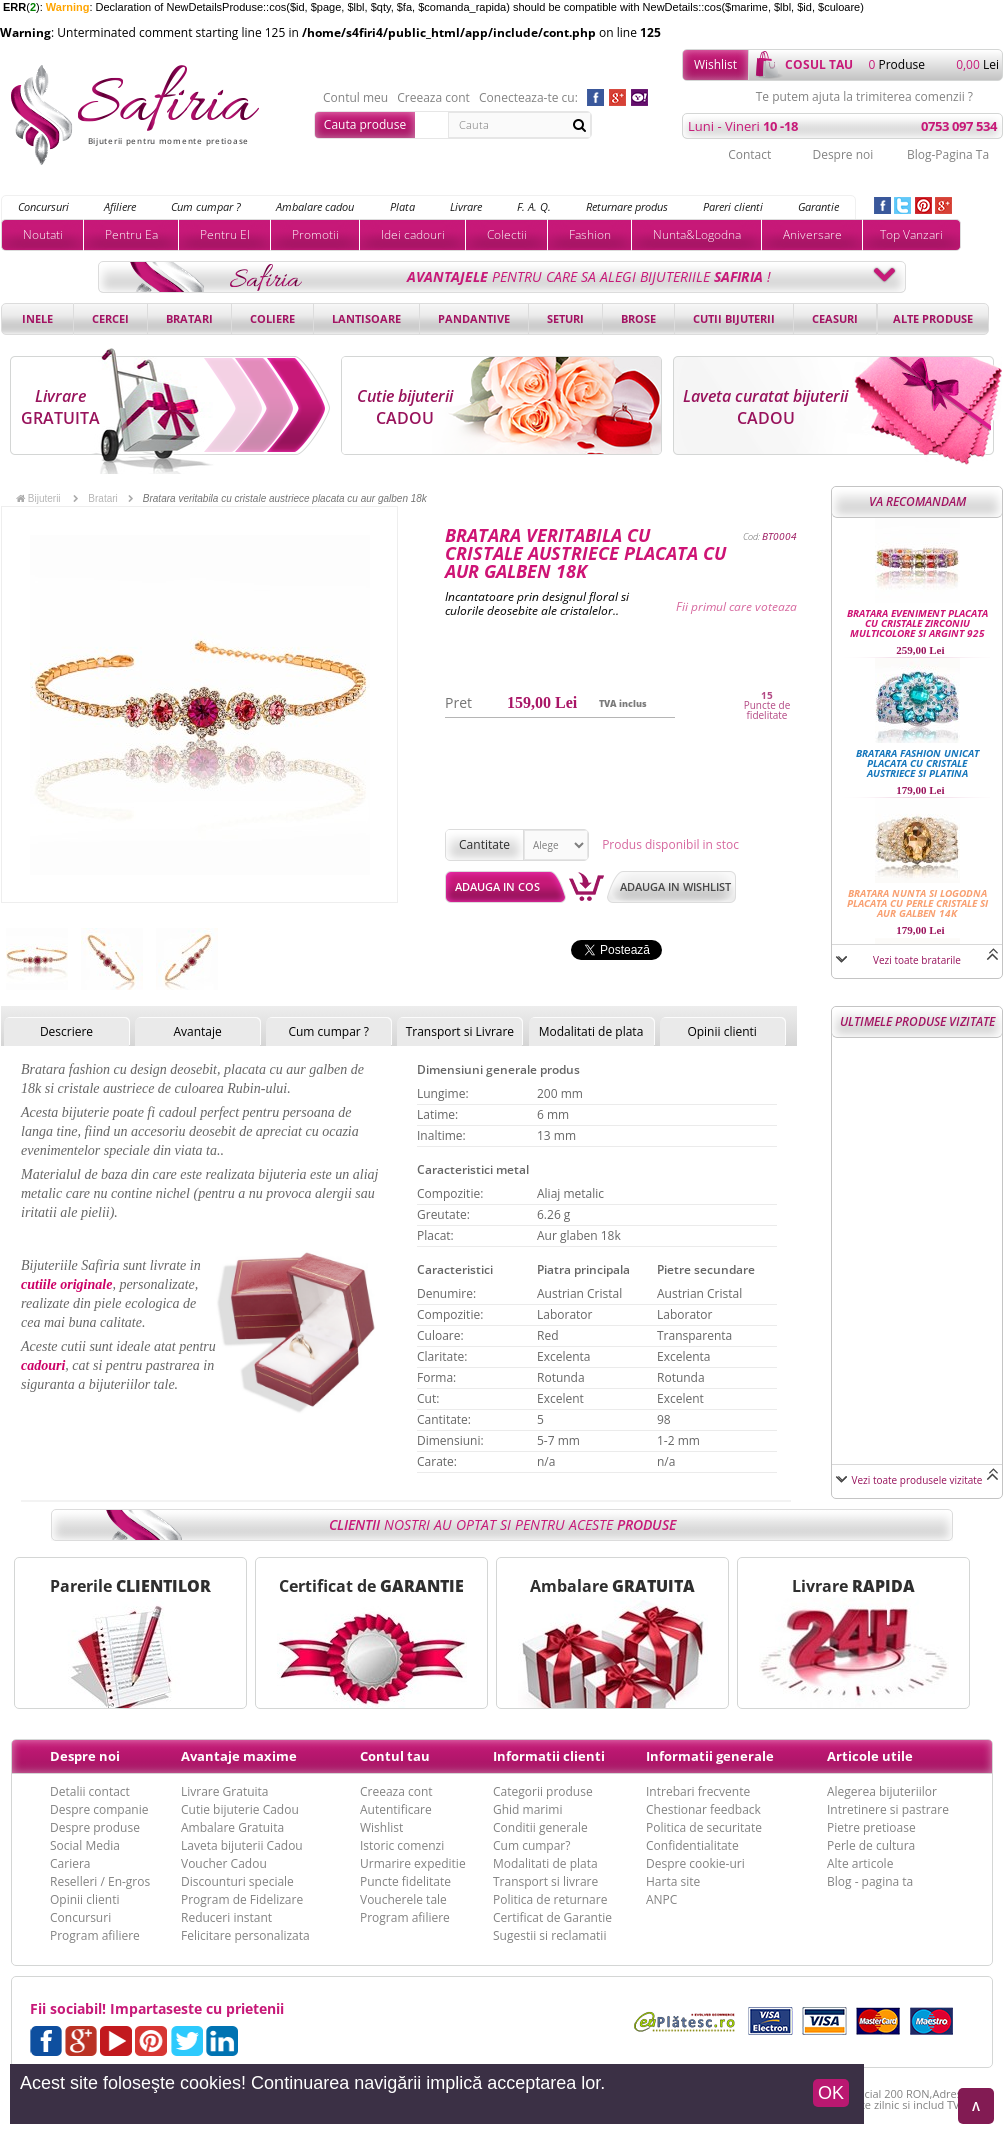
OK (831, 2093)
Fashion (590, 234)
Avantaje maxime (239, 1756)
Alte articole (860, 1863)
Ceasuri (835, 318)
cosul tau (819, 64)
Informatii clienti (549, 1756)
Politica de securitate (704, 1827)
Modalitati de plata (591, 1031)
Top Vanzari (911, 234)
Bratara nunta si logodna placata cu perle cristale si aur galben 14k (917, 903)
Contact (749, 154)
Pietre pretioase (871, 1827)
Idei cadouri (413, 234)
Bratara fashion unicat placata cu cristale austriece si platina (917, 763)
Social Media (85, 1845)
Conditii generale (540, 1827)
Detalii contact (90, 1791)
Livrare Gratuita (225, 1791)
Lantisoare (366, 318)
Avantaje (197, 1031)
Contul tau (395, 1756)
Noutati (43, 234)
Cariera (70, 1863)
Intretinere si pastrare (888, 1809)
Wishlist (715, 64)
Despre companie (99, 1809)
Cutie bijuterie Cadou (240, 1809)
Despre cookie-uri (695, 1863)
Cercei (110, 318)
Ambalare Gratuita (232, 1827)
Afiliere (120, 206)
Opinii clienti (721, 1031)
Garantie (818, 206)
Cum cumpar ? (206, 206)
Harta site (673, 1881)
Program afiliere (95, 1935)
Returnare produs (627, 206)
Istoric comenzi (402, 1845)
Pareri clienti (733, 206)
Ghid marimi (527, 1809)
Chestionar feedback (703, 1809)
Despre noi (842, 154)
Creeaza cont (433, 98)
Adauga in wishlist (675, 886)
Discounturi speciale (237, 1881)
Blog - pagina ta (870, 1881)
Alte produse (933, 318)
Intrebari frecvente (698, 1791)
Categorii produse (543, 1791)
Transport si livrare (545, 1881)
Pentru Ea (131, 234)
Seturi (565, 318)
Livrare (466, 206)
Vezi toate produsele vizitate (917, 1480)
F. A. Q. (534, 206)
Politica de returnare (550, 1899)
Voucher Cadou (224, 1863)
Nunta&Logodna (697, 234)
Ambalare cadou (315, 206)
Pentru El (225, 234)
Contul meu (355, 98)
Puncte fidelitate (405, 1881)
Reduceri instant (226, 1917)
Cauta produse (365, 124)
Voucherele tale (403, 1899)
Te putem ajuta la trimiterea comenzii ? (864, 97)
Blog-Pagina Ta (948, 154)
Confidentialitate (692, 1845)
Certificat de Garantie (552, 1917)
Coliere (272, 318)
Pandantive (474, 318)
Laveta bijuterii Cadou (242, 1845)
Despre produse (95, 1827)
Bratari (189, 318)
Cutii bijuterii (734, 318)
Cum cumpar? (531, 1845)
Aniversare (812, 234)
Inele (37, 318)
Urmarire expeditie (413, 1863)
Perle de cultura (871, 1845)
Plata (402, 206)
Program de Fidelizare (242, 1899)
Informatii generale (710, 1756)
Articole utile (870, 1756)
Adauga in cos (497, 886)
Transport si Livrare (460, 1031)
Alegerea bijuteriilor (882, 1791)
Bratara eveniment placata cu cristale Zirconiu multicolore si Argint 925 (917, 623)
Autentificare (396, 1809)
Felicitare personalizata (245, 1935)
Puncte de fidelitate (767, 710)
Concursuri (43, 206)
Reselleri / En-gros (100, 1881)
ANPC (661, 1899)
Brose (638, 318)
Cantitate (484, 844)
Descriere (66, 1031)
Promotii (315, 234)
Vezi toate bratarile (917, 960)
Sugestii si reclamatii (549, 1935)
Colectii (507, 234)
